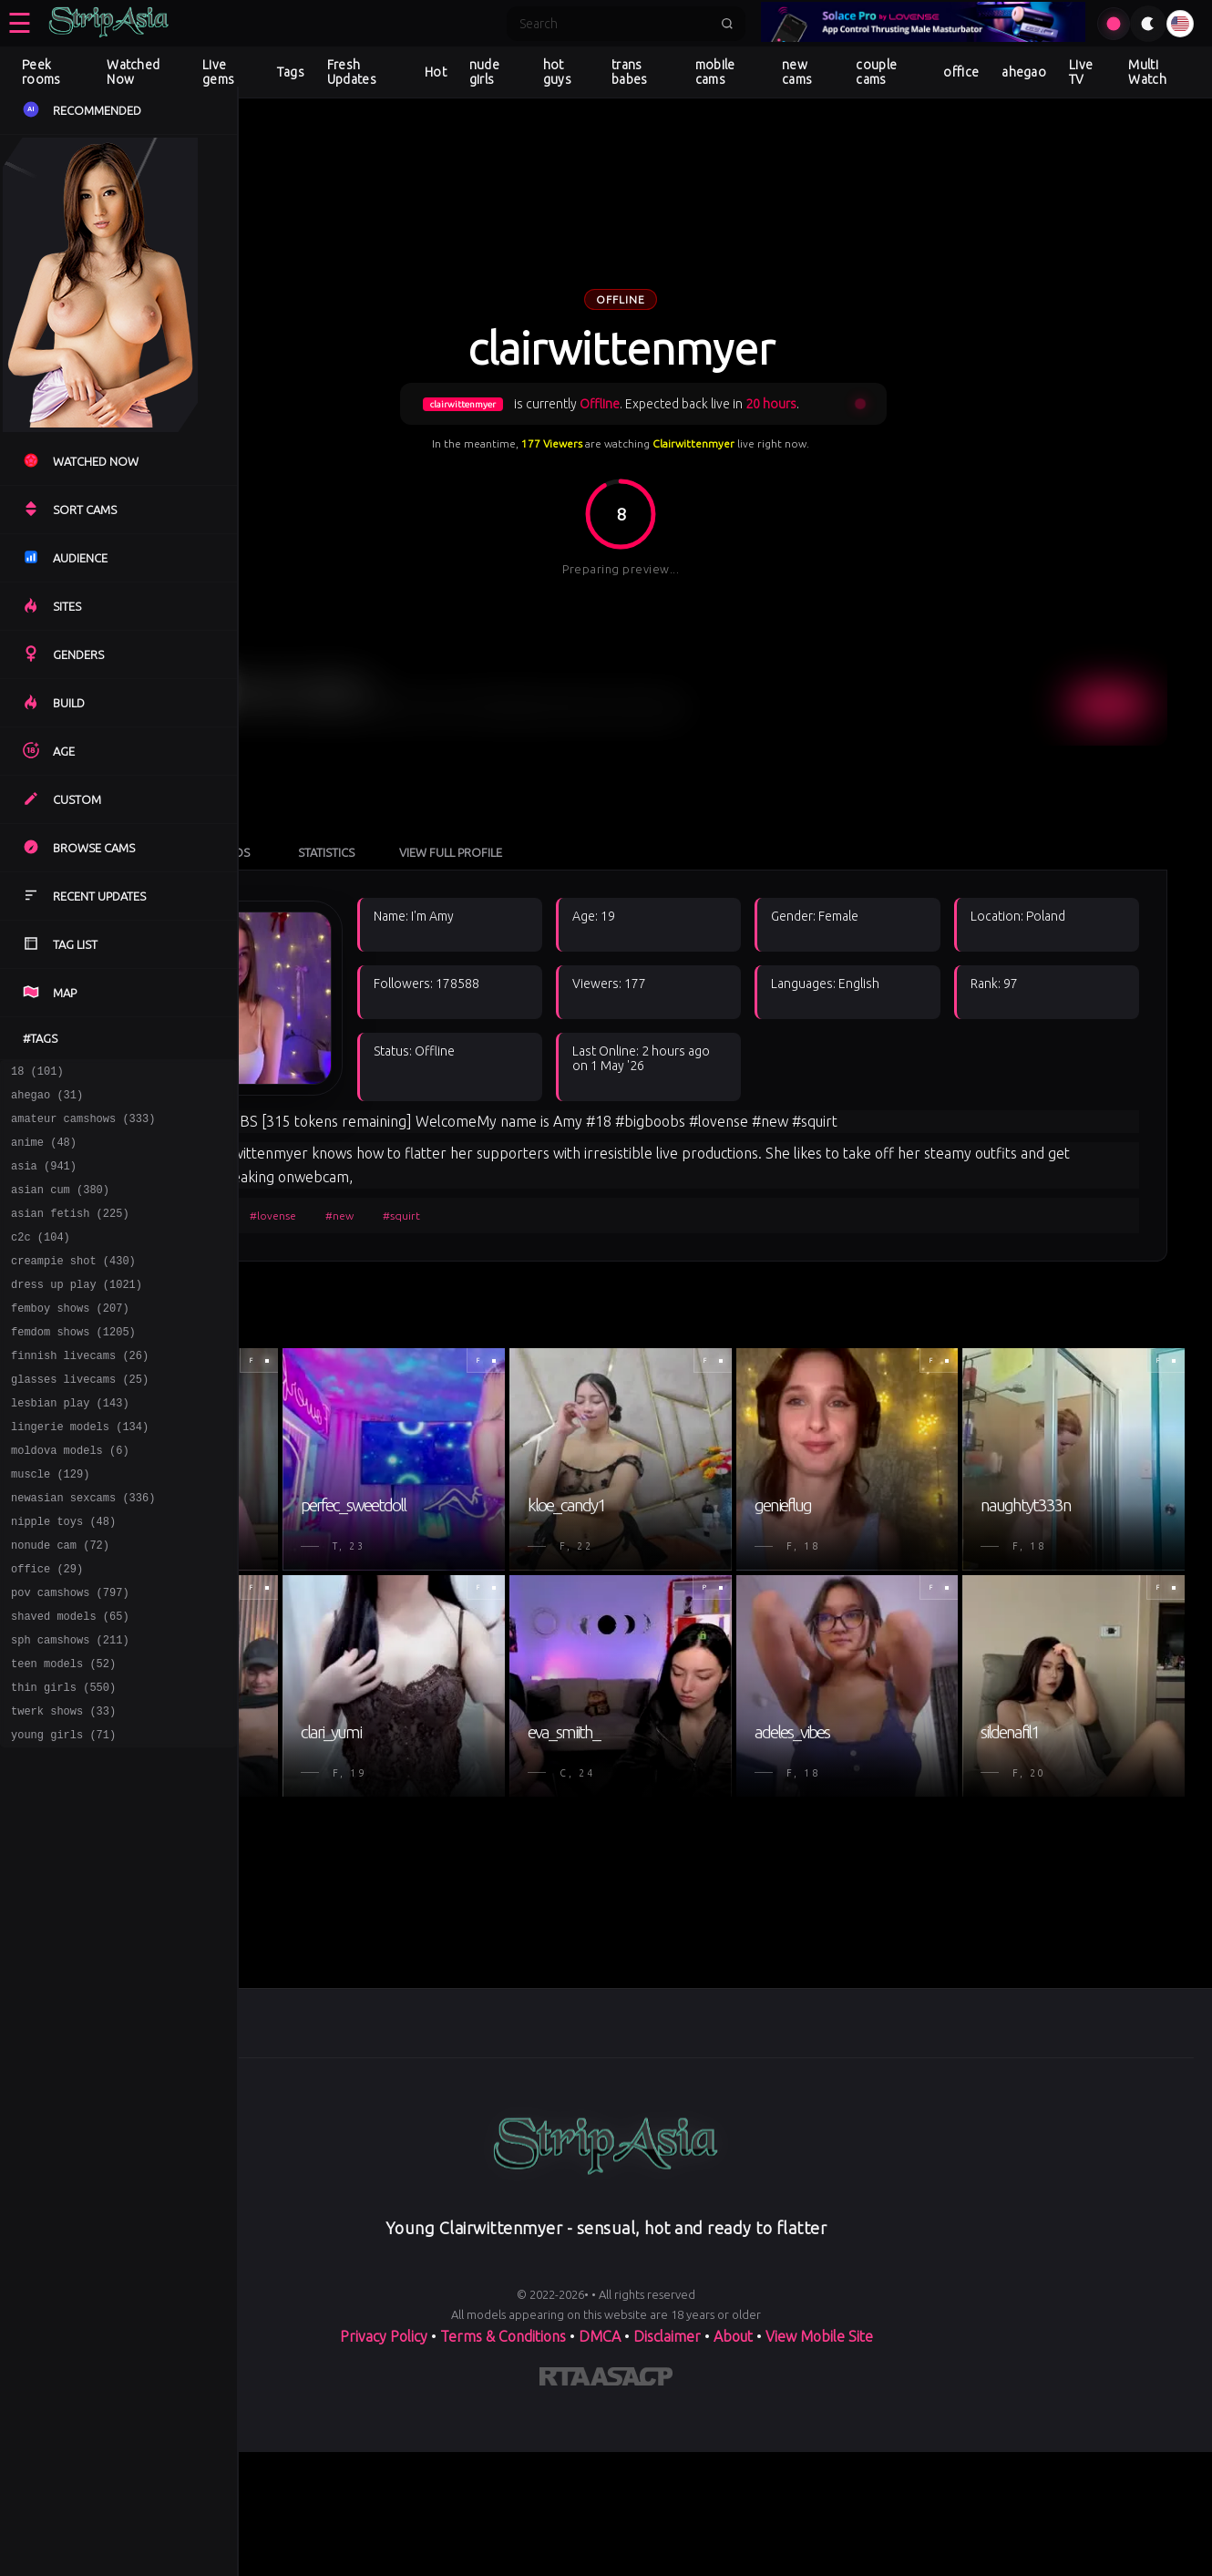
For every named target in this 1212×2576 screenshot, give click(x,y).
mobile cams (715, 72)
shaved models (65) (70, 1681)
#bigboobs (379, 1118)
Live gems (218, 72)
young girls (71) (63, 1813)
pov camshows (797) (70, 1655)
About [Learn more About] (733, 2486)
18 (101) (37, 1073)
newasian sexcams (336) (83, 1549)
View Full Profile (636, 754)
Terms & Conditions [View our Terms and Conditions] (503, 2486)
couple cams (876, 72)
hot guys (557, 72)
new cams (797, 72)
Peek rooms (41, 72)
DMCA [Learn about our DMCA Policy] (600, 2486)
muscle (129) (50, 1522)
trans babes (629, 72)
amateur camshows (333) (83, 1126)
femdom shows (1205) (73, 1364)
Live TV (1081, 72)
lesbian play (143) (70, 1443)
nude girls (484, 72)
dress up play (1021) (76, 1311)
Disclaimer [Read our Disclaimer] (667, 2486)
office (961, 72)
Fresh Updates (351, 72)
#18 (313, 1118)
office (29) (47, 1628)
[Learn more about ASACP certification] (632, 2529)
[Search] (614, 23)
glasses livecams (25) (80, 1417)
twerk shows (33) (63, 1787)
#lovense (459, 1118)
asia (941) (44, 1179)
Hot (436, 72)
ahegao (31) (47, 1100)
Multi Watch (1147, 72)
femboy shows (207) (70, 1337)
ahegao (1023, 72)
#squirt (587, 1118)
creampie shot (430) (73, 1285)
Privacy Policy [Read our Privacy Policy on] (383, 2486)
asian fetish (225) (70, 1232)
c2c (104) (40, 1258)
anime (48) (44, 1152)
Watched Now (133, 72)
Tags (290, 72)
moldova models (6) (70, 1496)
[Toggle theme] (1148, 23)
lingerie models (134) (80, 1470)
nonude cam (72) (60, 1602)
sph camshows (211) (70, 1708)
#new (525, 1118)
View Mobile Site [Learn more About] (819, 2486)
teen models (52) (63, 1734)
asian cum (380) (60, 1205)
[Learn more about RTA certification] (565, 2529)
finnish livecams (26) (80, 1390)
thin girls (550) (63, 1760)
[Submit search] (727, 23)
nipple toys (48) (63, 1575)
